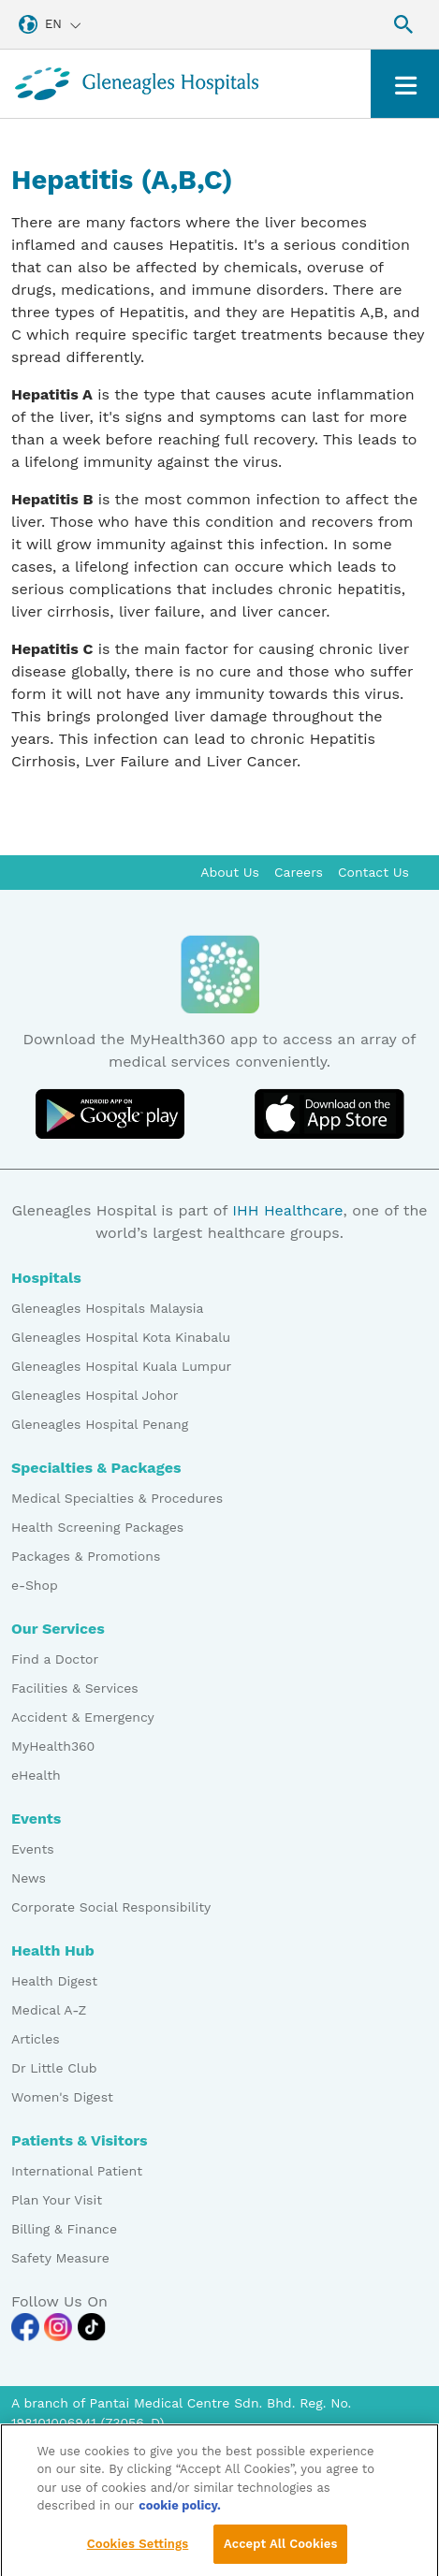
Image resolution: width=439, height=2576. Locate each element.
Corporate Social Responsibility (111, 1906)
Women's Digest (62, 2096)
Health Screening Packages (97, 1527)
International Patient (76, 2170)
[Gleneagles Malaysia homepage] (136, 84)
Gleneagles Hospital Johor (95, 1395)
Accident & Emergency (82, 1717)
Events (32, 1848)
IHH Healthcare (287, 1210)
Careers (298, 872)
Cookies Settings (138, 2553)
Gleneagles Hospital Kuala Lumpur (121, 1366)
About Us (229, 872)
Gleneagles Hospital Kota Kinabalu (120, 1337)
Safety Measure (60, 2257)
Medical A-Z (48, 2009)
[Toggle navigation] (405, 84)
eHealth (36, 1775)
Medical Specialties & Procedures (117, 1498)
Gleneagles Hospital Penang (99, 1424)
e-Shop (34, 1585)
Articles (35, 2038)
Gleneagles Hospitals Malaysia (107, 1308)
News (28, 1877)
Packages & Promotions (85, 1556)
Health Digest (54, 1980)
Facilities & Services (75, 1688)
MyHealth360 (53, 1746)
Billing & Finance (64, 2228)
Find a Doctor (54, 1659)
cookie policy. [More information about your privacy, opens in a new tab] (180, 2516)
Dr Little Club (54, 2067)
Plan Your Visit (56, 2199)
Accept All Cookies (280, 2553)
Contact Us (373, 872)
